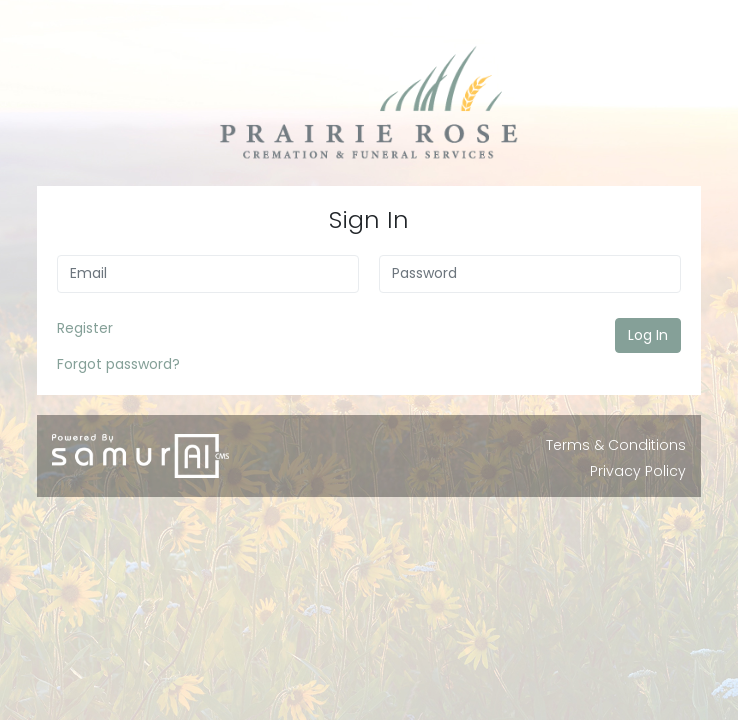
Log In (648, 335)
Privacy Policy (638, 471)
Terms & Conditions (616, 445)
